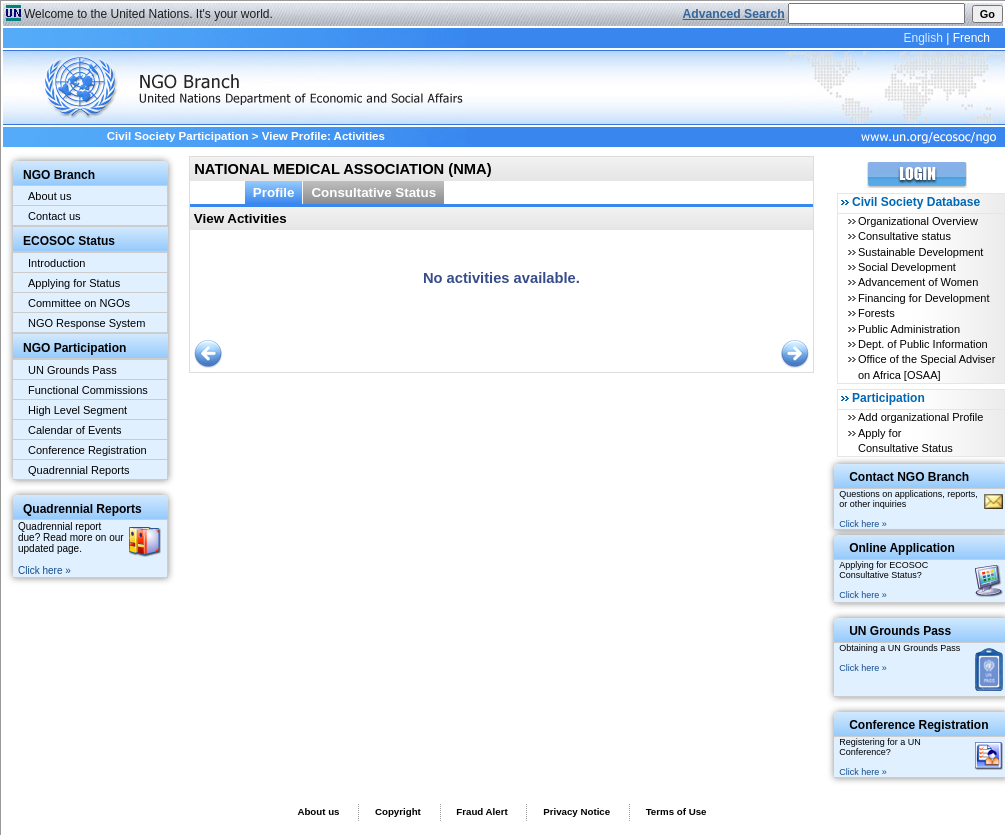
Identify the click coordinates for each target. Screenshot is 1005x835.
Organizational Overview (918, 221)
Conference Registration (87, 450)
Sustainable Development (920, 252)
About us (49, 196)
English (922, 38)
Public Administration (909, 329)
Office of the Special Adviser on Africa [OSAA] (926, 366)
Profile (274, 192)
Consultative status (904, 236)
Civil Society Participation (178, 136)
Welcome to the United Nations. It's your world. (148, 14)
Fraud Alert (481, 811)
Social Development (907, 267)
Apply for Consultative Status (905, 440)
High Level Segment (77, 410)
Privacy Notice (576, 811)
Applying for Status (74, 283)
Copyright (398, 811)
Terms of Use (676, 811)
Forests (876, 313)
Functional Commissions (88, 390)
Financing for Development (923, 298)
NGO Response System (86, 323)
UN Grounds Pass (72, 370)
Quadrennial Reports (79, 470)
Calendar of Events (75, 430)
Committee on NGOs (79, 303)
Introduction (56, 263)
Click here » (44, 570)
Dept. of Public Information (923, 344)
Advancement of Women (918, 282)
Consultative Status (373, 192)
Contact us (54, 216)
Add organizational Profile (920, 417)
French (971, 38)
